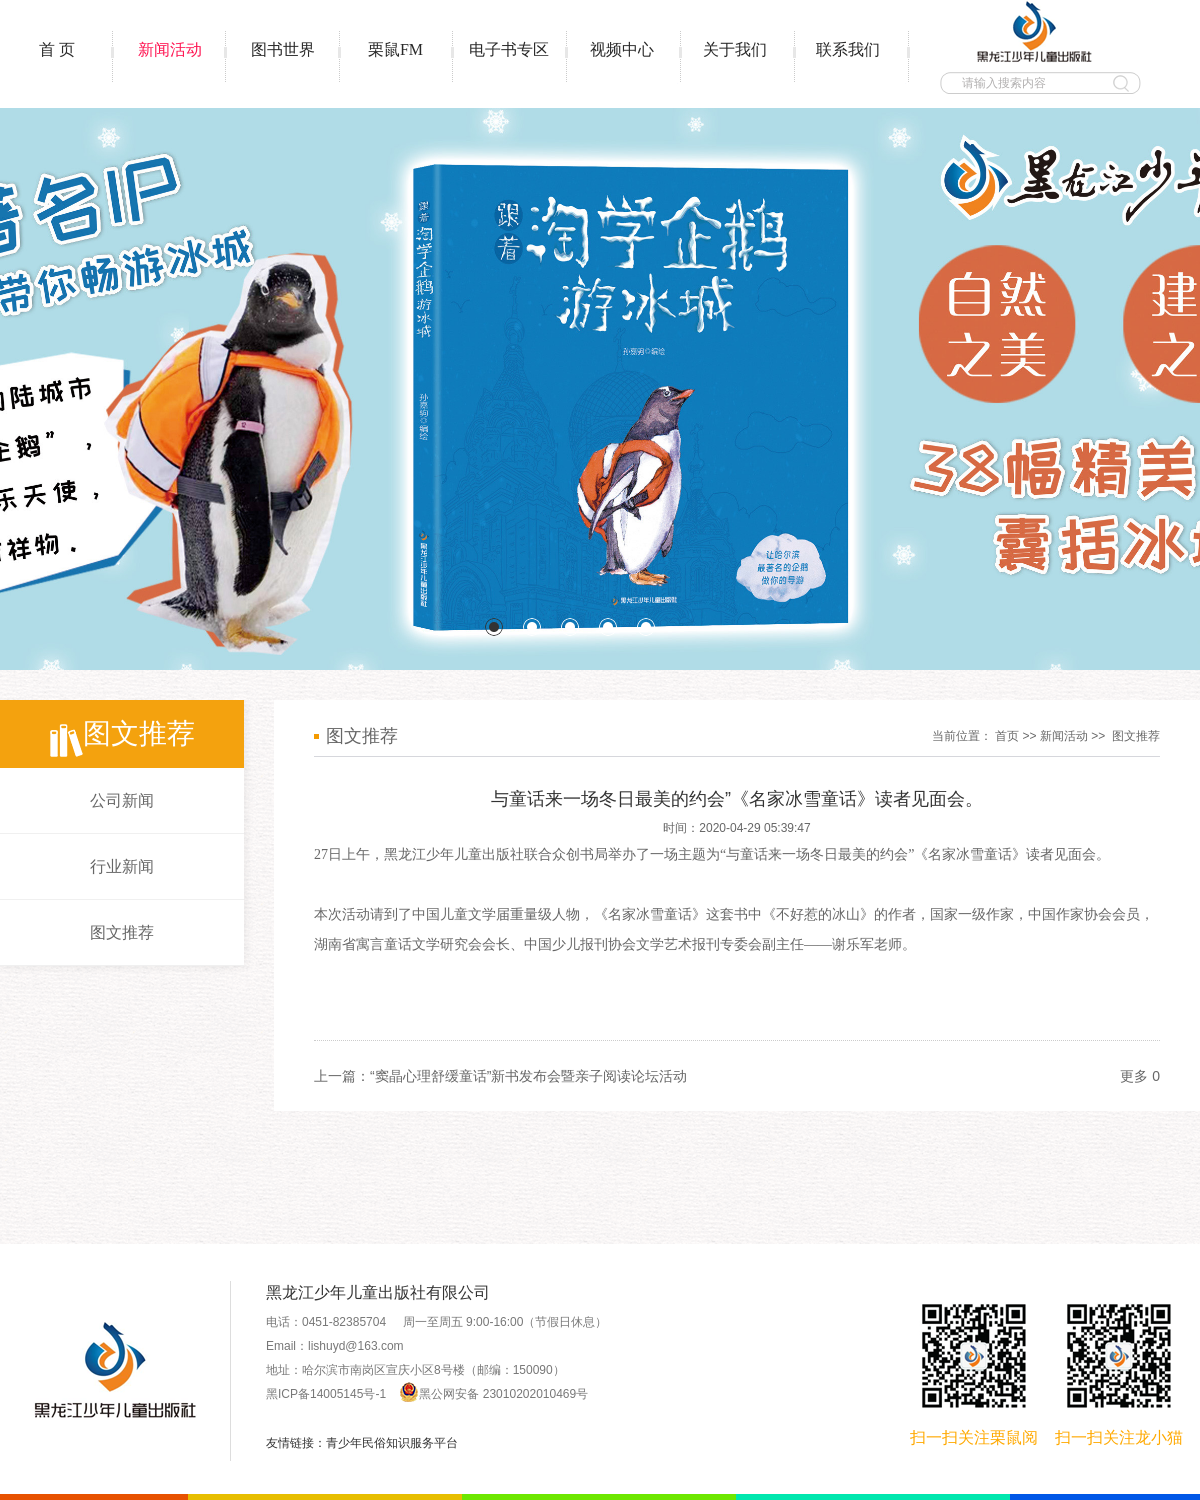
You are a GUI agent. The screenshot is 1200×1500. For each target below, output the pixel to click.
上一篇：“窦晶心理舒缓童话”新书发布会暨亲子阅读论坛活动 (500, 1076)
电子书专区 (509, 49)
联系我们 (848, 49)
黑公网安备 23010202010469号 (493, 1394)
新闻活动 (170, 49)
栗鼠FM (395, 49)
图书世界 (283, 49)
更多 (1134, 1076)
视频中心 (622, 49)
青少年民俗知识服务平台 (392, 1443)
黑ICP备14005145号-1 (326, 1394)
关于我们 (735, 49)
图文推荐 (122, 932)
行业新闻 (122, 866)
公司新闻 (122, 800)
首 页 (57, 49)
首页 (1007, 736)
